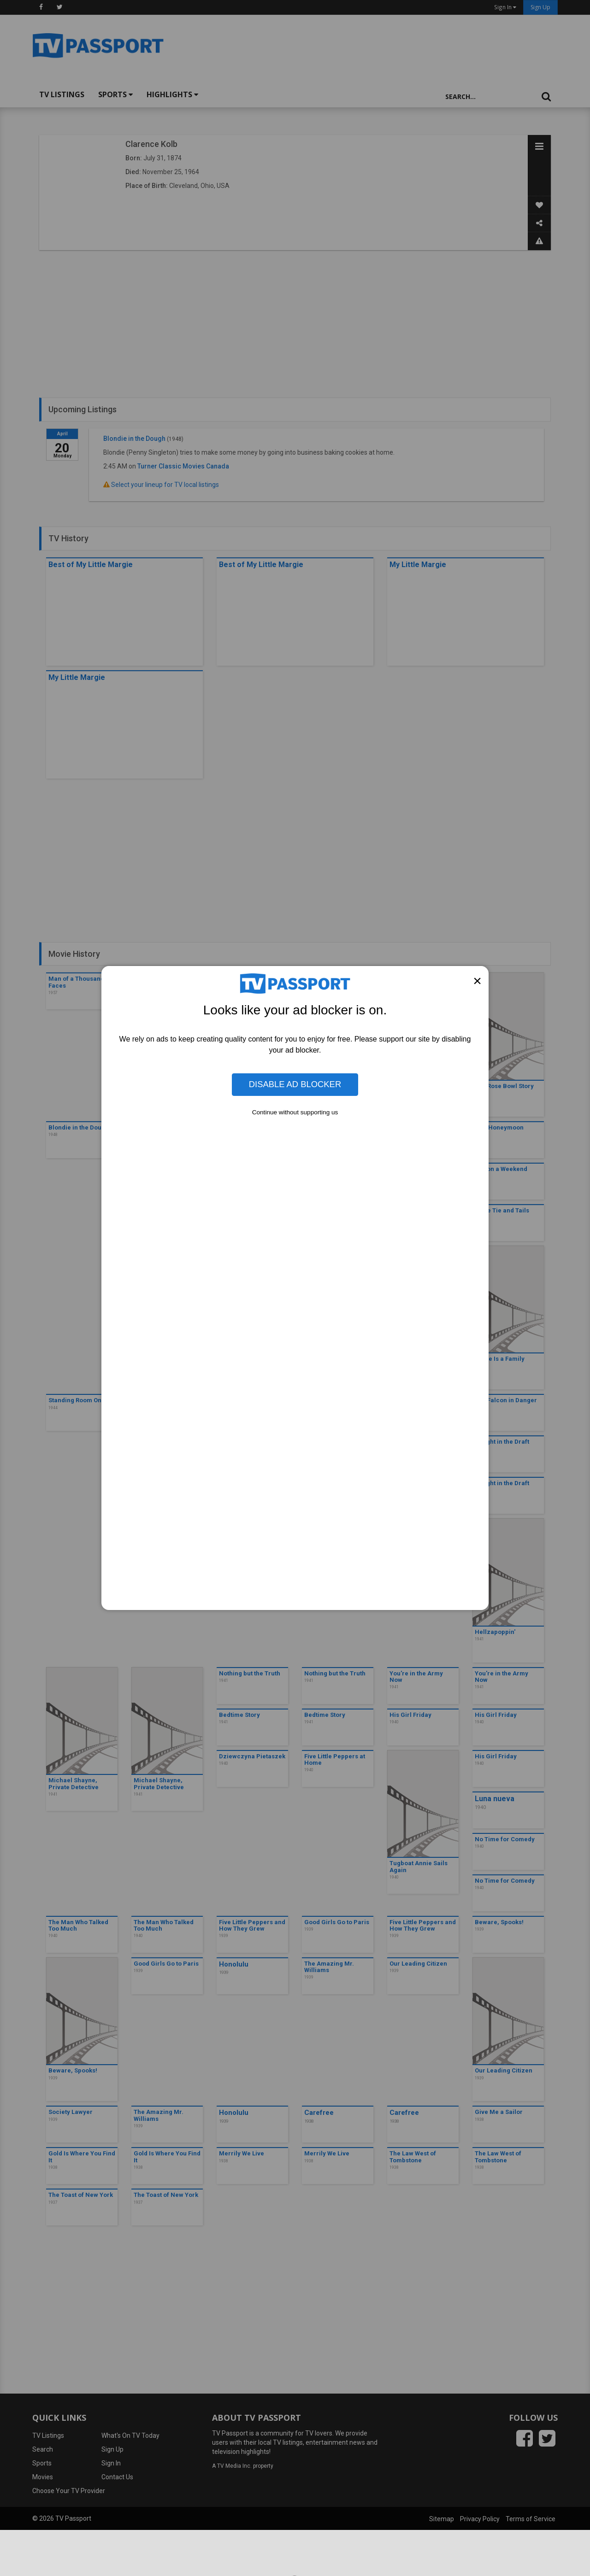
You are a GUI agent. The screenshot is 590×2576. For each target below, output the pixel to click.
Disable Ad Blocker (295, 1084)
